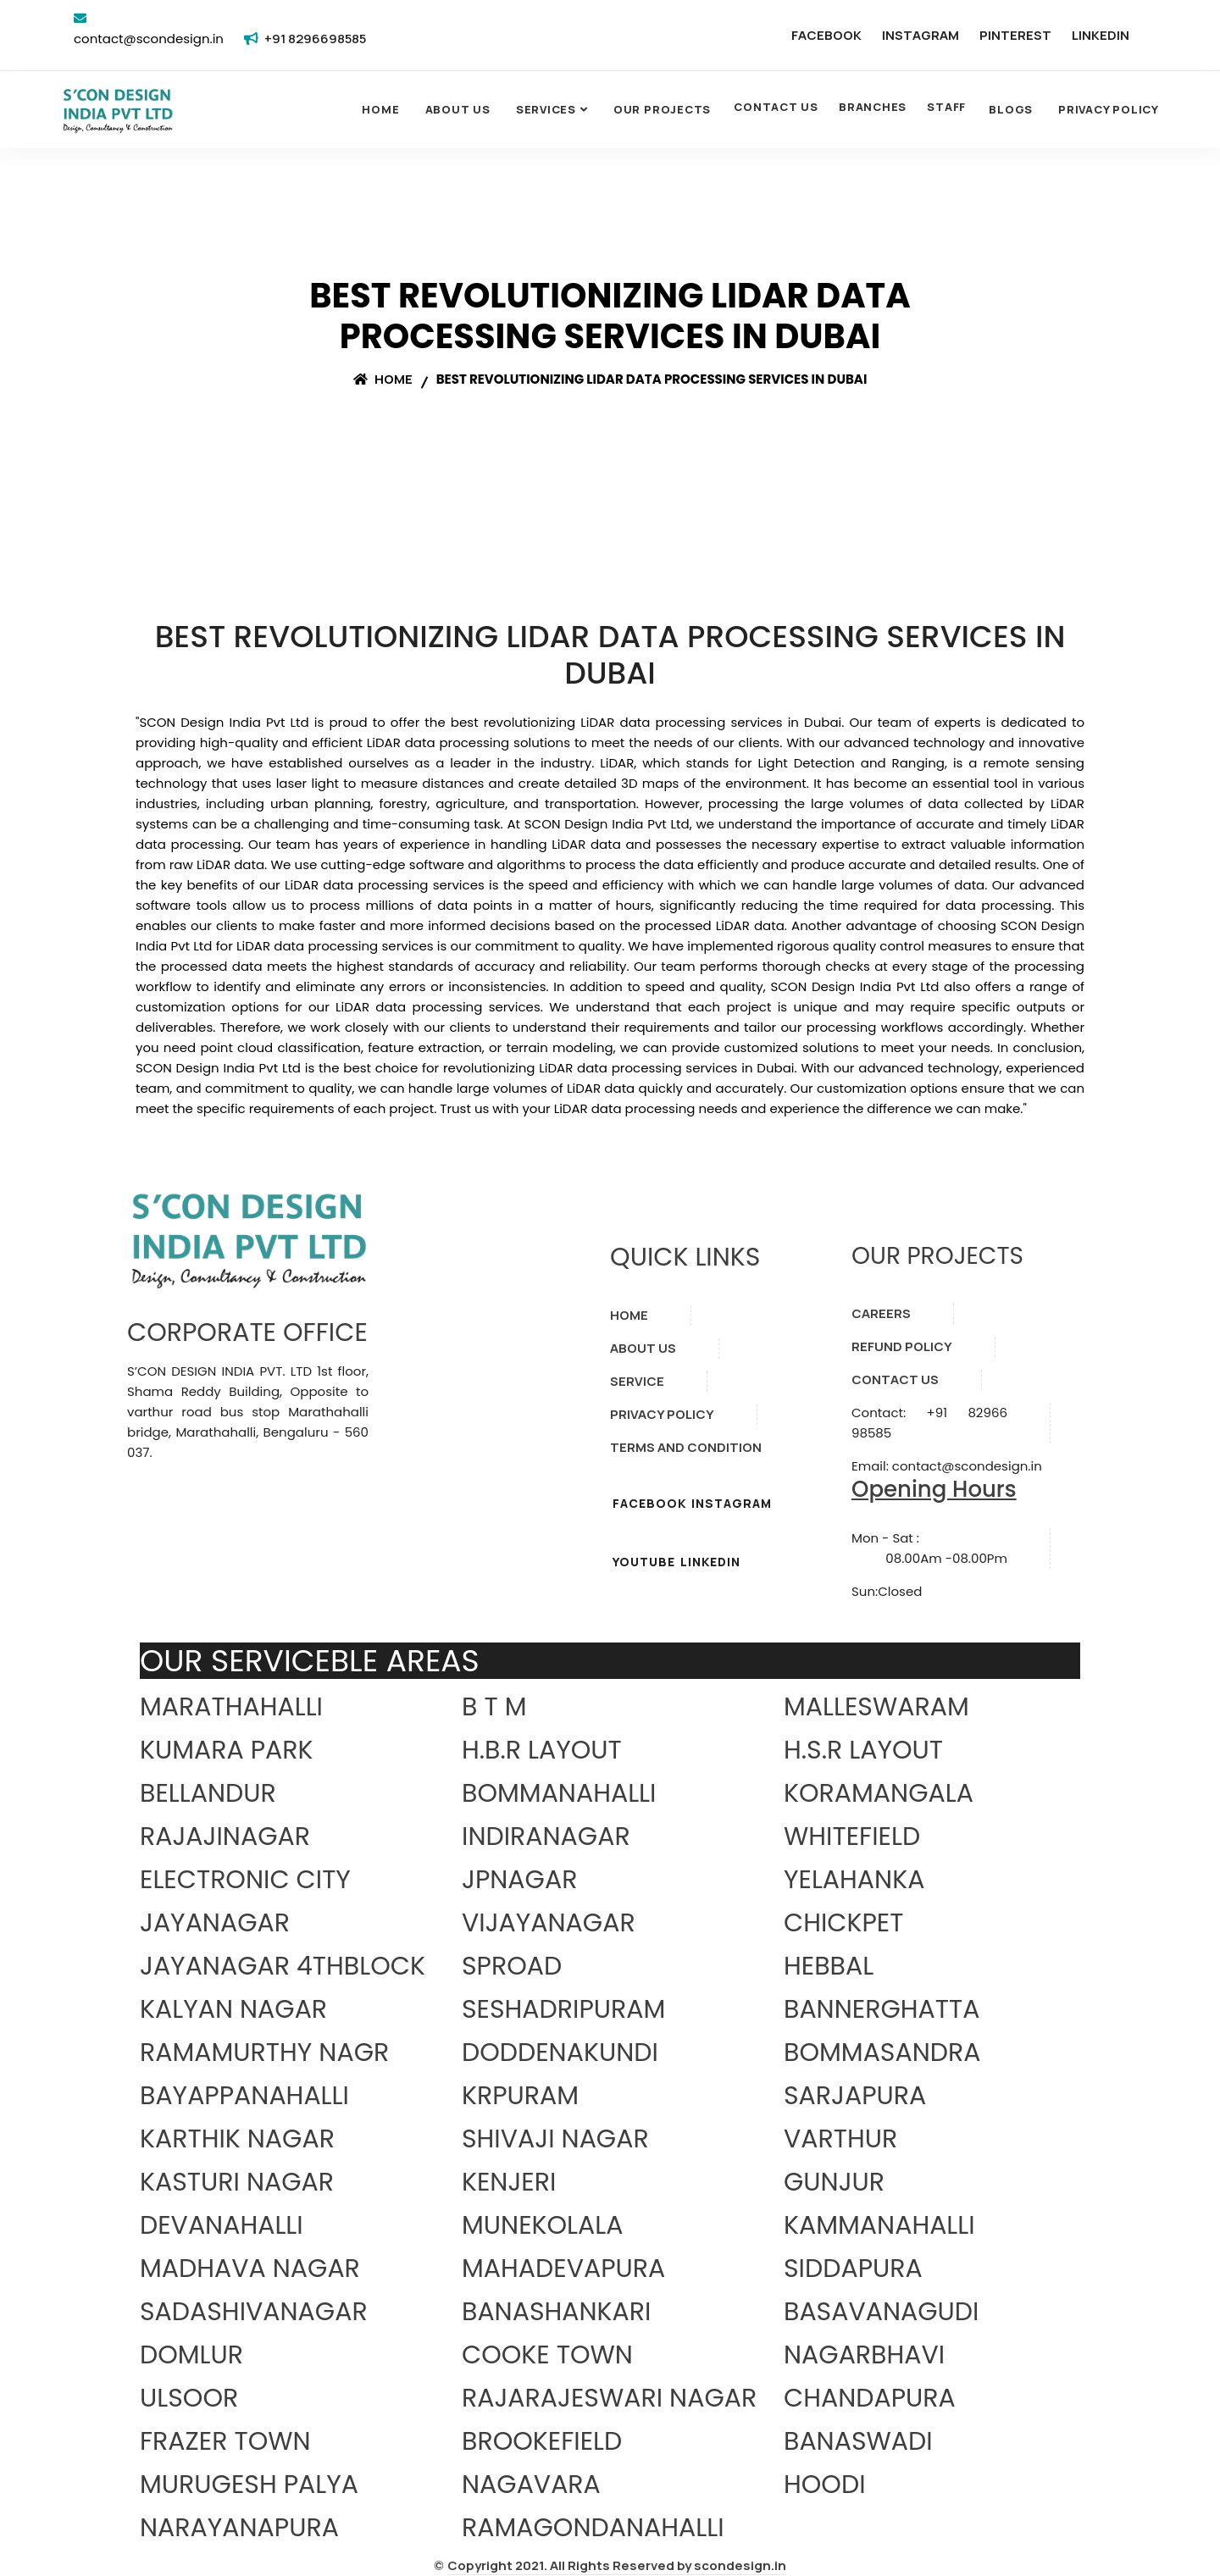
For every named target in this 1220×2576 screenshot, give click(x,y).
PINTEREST (1015, 35)
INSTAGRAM (920, 35)
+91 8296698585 (315, 38)
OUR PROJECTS (662, 109)
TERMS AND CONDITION (686, 1447)
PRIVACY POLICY (662, 1414)
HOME (629, 1315)
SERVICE (637, 1381)
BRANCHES (873, 106)
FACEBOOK (826, 35)
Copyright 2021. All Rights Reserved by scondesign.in (616, 2565)
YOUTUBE (644, 1562)
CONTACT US (776, 106)
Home (380, 109)
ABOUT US (643, 1348)
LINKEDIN (1100, 35)
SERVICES (546, 109)
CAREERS (881, 1313)
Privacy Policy (1108, 109)
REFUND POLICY (901, 1346)
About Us (458, 109)
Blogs (1011, 109)
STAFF (946, 106)
